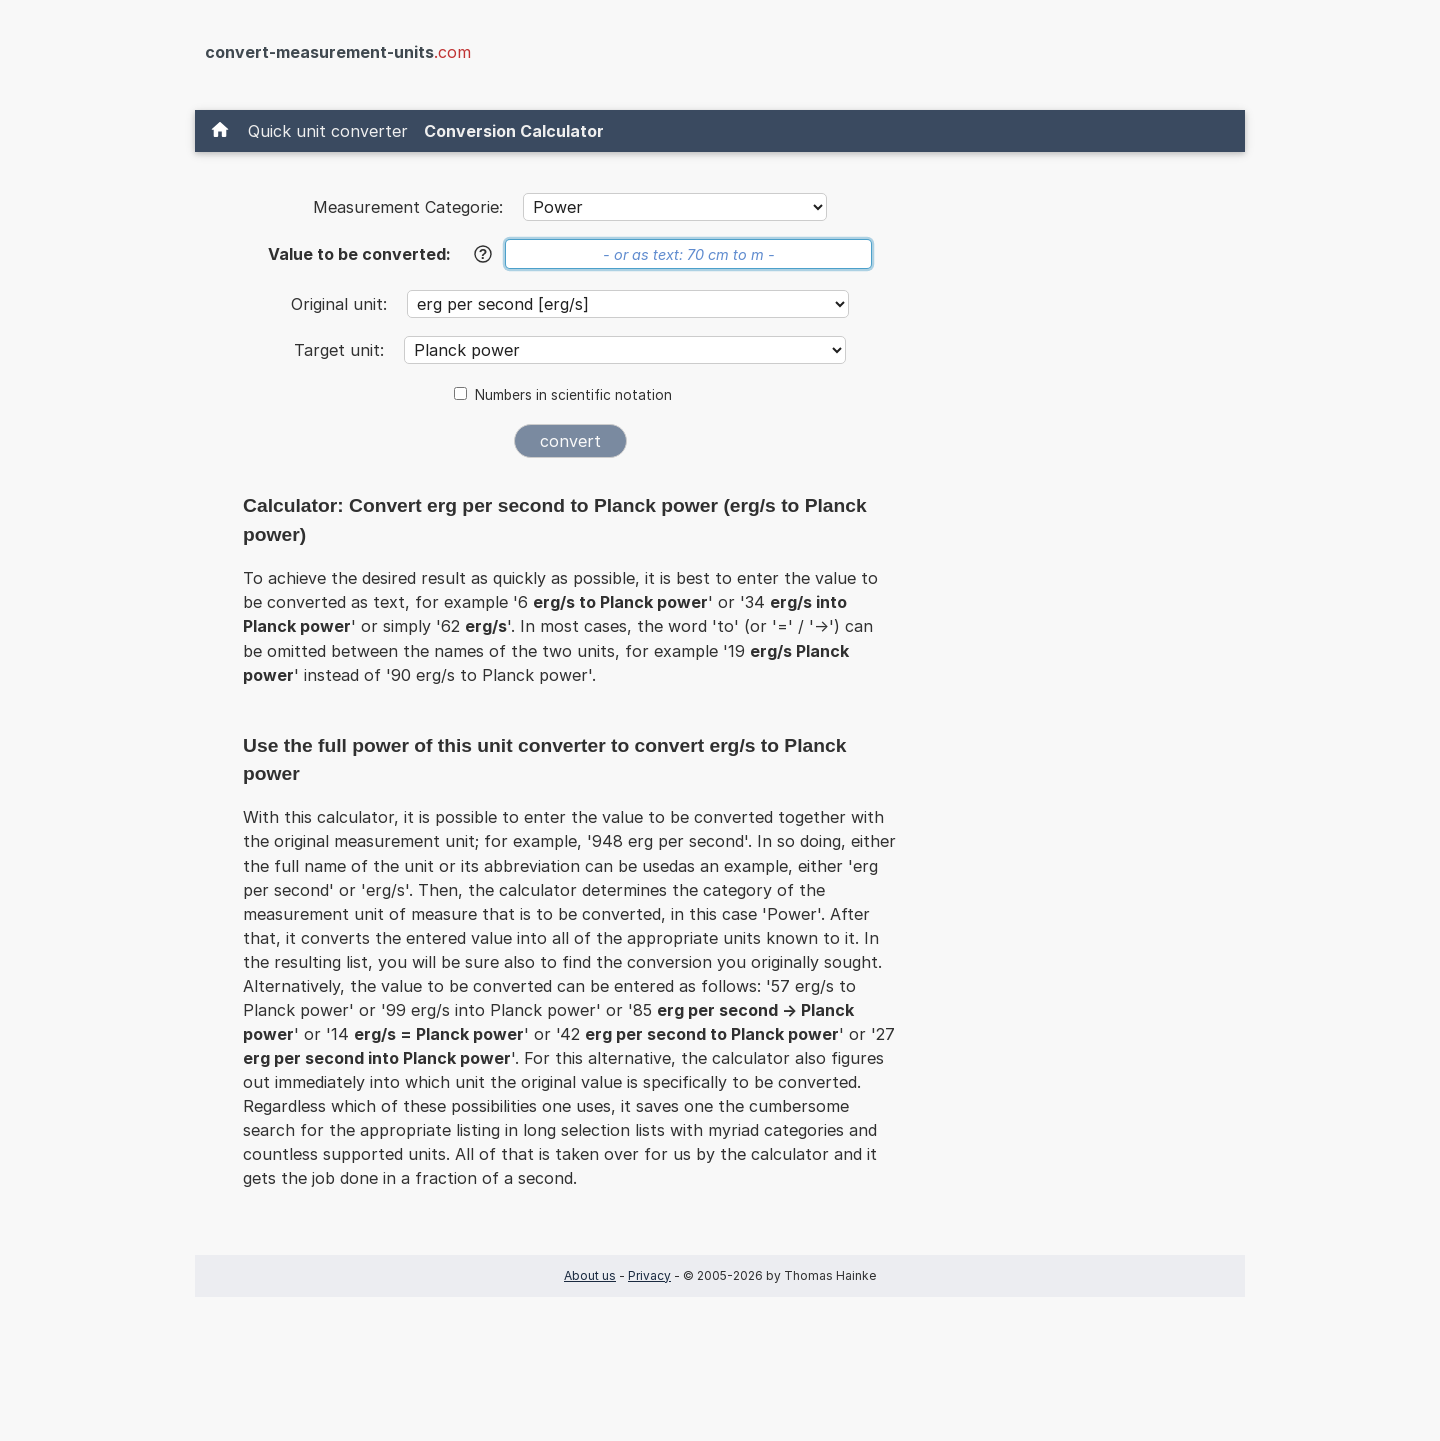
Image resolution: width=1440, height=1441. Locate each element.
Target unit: (341, 350)
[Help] (483, 254)
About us (590, 1275)
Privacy (649, 1275)
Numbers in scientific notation (573, 395)
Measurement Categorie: (408, 207)
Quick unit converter (328, 131)
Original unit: (341, 304)
